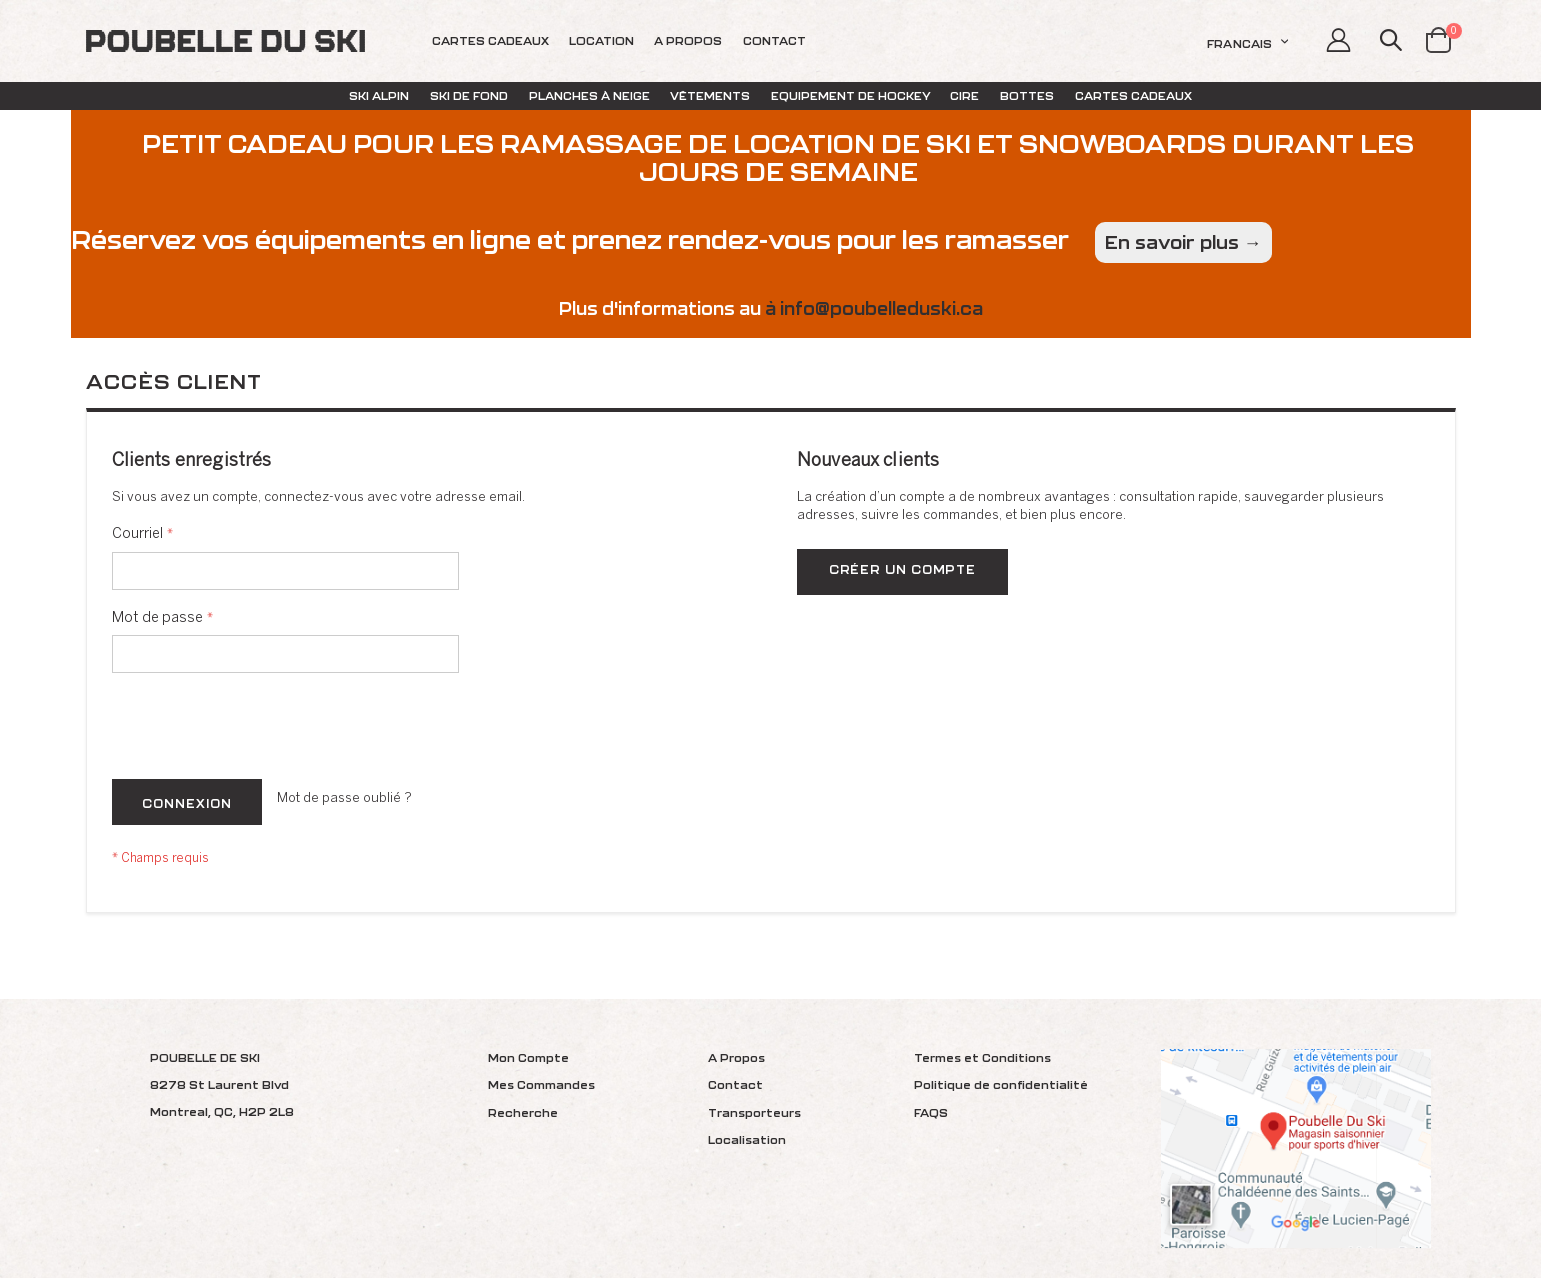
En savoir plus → (1183, 242)
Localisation (747, 1139)
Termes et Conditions (982, 1057)
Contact (735, 1084)
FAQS (931, 1112)
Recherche (523, 1112)
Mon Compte (528, 1057)
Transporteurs (754, 1112)
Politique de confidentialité (1001, 1084)
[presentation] (264, 730)
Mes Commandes (541, 1084)
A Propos (736, 1057)
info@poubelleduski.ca (881, 308)
